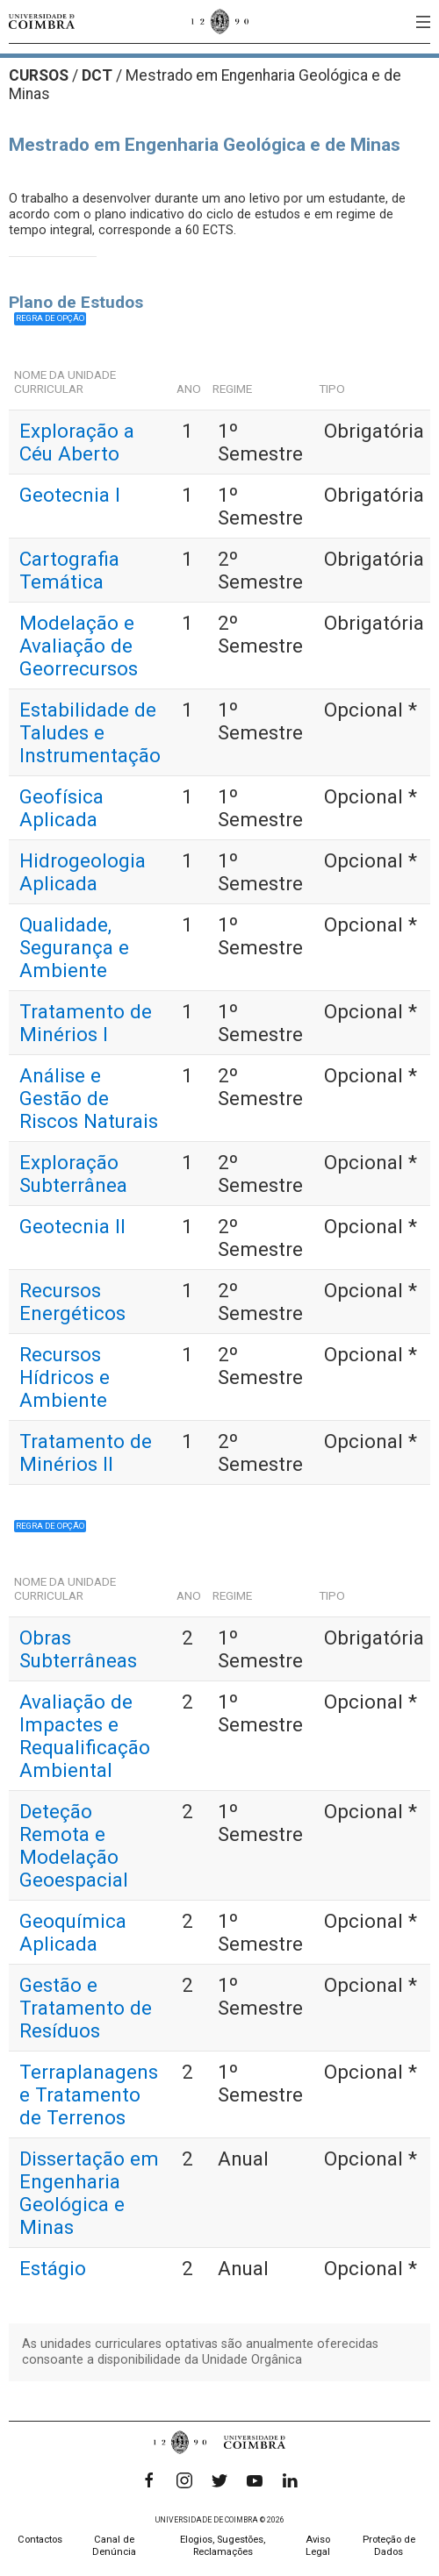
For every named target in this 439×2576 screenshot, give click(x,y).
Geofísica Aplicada (61, 808)
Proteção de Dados (389, 2546)
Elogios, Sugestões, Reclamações (222, 2546)
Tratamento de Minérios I (85, 1022)
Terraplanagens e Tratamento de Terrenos (88, 2094)
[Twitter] (219, 2480)
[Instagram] (184, 2480)
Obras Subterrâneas (78, 1649)
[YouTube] (254, 2480)
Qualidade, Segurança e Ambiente (74, 947)
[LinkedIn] (289, 2480)
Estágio (52, 2268)
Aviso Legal (318, 2546)
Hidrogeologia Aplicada (82, 872)
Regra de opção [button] (50, 318)
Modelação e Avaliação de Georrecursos (78, 645)
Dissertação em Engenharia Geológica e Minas (89, 2192)
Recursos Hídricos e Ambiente (64, 1377)
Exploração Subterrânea (73, 1173)
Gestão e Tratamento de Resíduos (85, 2007)
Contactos (40, 2539)
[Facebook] (149, 2480)
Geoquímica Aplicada (72, 1932)
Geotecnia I (69, 494)
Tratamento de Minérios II (85, 1452)
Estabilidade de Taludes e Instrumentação (90, 732)
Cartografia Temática (69, 570)
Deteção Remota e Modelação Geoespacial (73, 1845)
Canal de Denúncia (114, 2546)
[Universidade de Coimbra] (42, 21)
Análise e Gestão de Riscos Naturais (88, 1098)
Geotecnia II (72, 1226)
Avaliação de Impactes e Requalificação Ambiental (84, 1735)
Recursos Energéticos (72, 1301)
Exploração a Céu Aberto (76, 442)
